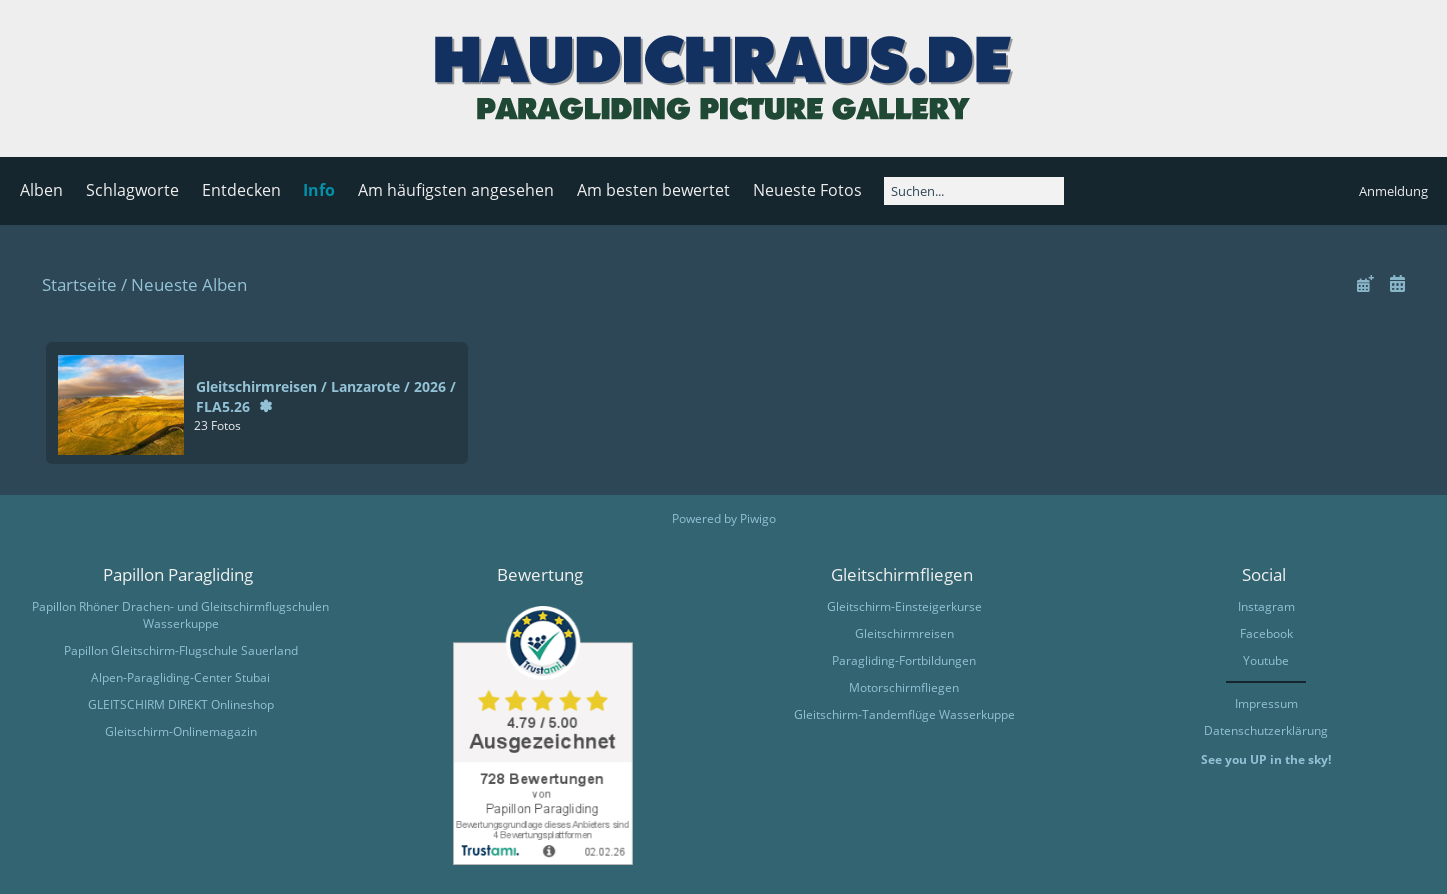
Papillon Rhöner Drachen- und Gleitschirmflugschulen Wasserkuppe (180, 615)
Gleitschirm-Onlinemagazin (181, 731)
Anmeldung (1393, 191)
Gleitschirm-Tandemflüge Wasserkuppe (904, 714)
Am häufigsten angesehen (456, 190)
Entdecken (241, 190)
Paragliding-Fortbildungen (904, 660)
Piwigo (758, 518)
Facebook (1266, 633)
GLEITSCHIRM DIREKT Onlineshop (181, 704)
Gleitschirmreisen (904, 633)
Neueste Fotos (807, 190)
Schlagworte (132, 190)
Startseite (79, 284)
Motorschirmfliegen (904, 687)
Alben (41, 190)
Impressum (1266, 703)
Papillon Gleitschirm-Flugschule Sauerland (181, 650)
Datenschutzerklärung (1266, 730)
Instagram (1266, 606)
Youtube (1266, 660)
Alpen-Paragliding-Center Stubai (180, 677)
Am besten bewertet (653, 190)
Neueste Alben (189, 284)
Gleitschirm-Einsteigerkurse (904, 606)
